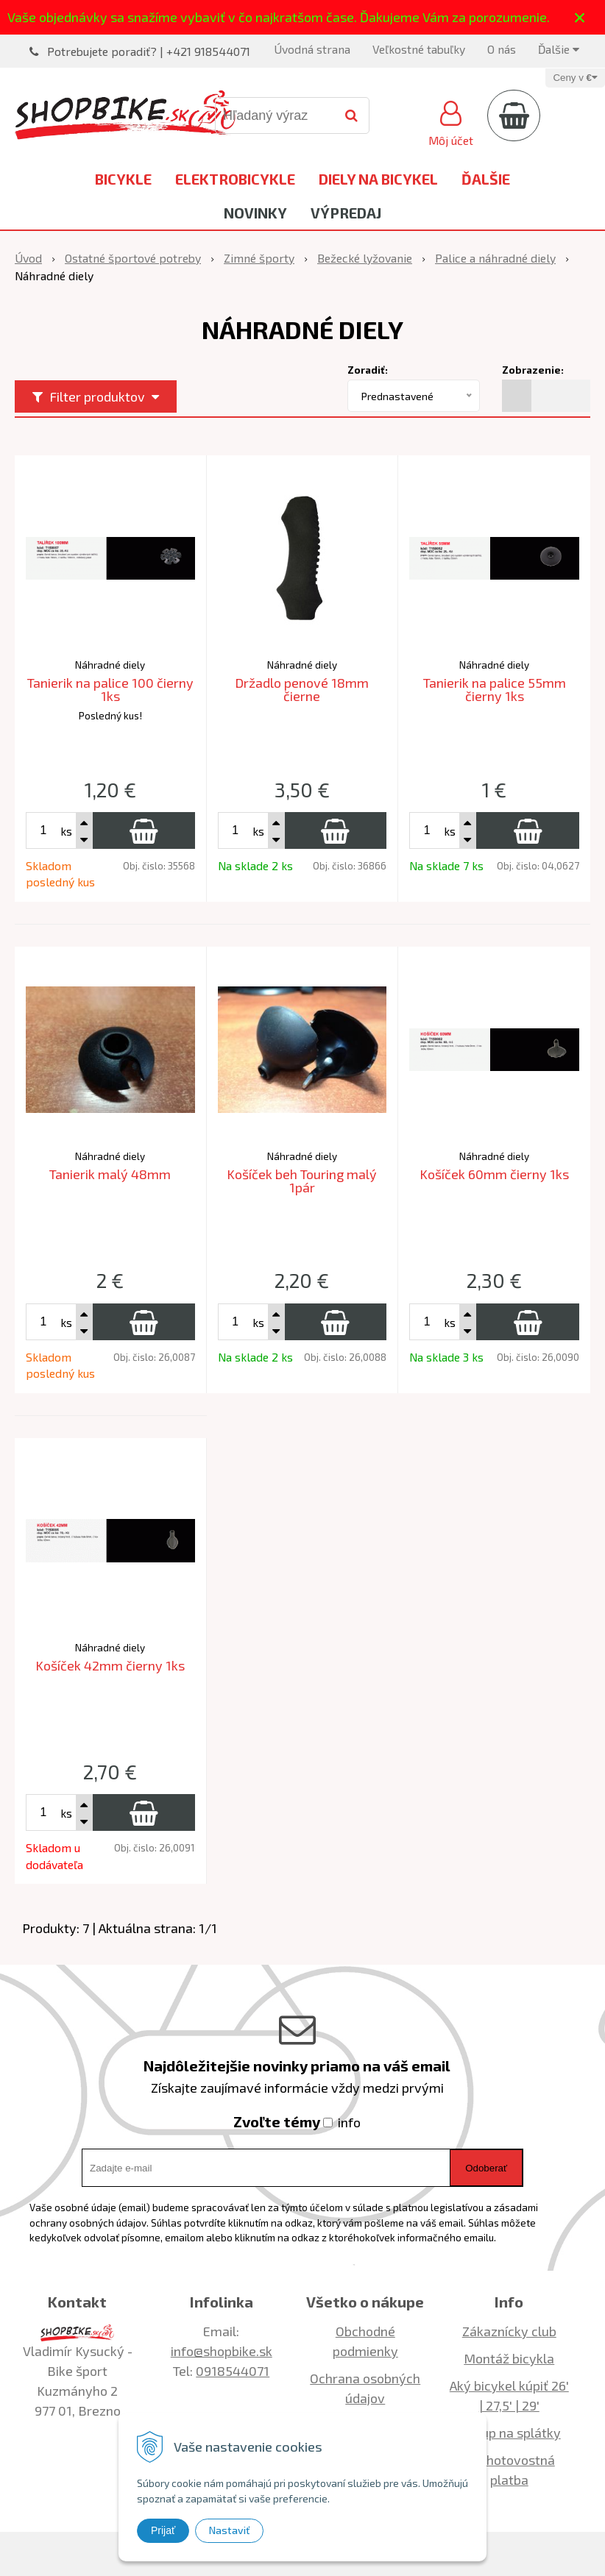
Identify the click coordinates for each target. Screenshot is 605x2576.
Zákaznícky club (509, 2331)
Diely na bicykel (378, 179)
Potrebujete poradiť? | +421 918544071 (148, 51)
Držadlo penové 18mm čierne (302, 689)
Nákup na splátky (509, 2432)
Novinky (255, 212)
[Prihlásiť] (450, 121)
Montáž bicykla (509, 2358)
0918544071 (232, 2371)
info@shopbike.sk (221, 2351)
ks (66, 831)
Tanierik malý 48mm (110, 1174)
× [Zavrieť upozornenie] (580, 17)
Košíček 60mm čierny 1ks (494, 1174)
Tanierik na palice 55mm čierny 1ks (494, 689)
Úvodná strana (312, 49)
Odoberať (486, 2168)
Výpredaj (346, 212)
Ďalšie (558, 49)
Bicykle (123, 179)
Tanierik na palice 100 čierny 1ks (110, 689)
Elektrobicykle (235, 179)
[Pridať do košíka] (144, 830)
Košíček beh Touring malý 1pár (302, 1180)
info (349, 2122)
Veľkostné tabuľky (418, 49)
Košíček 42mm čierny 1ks (110, 1665)
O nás (501, 49)
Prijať (163, 2530)
